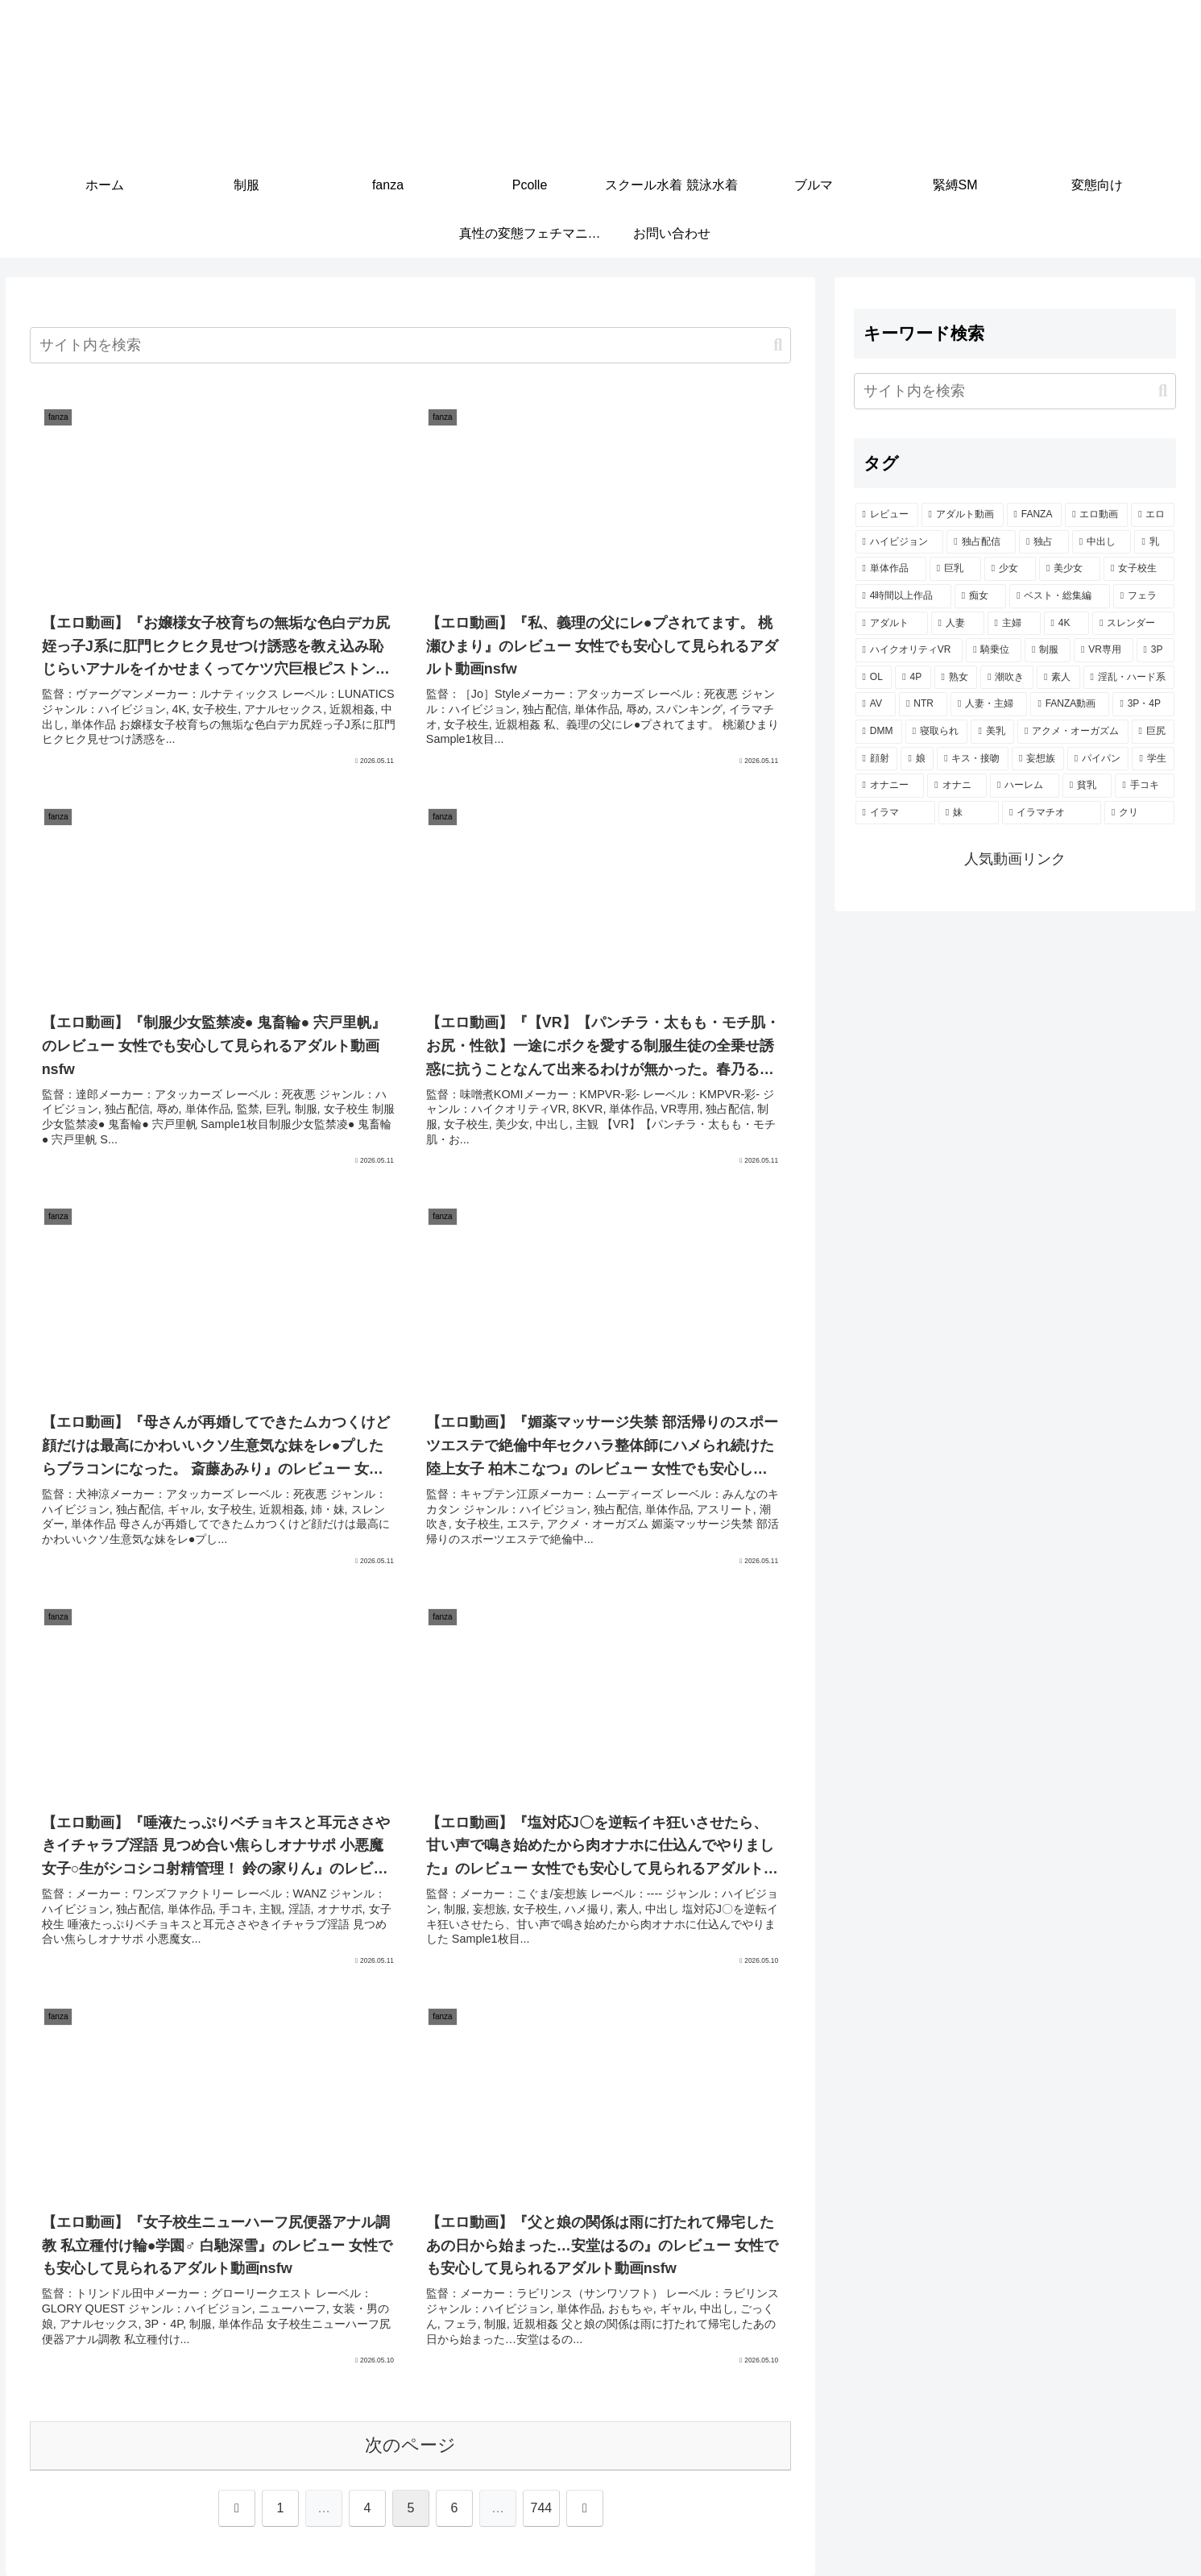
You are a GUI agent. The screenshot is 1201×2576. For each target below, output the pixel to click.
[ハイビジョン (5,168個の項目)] (899, 542)
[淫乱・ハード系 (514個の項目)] (1129, 678)
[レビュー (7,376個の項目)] (886, 515)
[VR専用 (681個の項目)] (1103, 650)
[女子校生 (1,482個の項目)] (1139, 569)
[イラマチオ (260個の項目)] (1051, 813)
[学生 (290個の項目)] (1153, 759)
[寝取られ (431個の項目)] (936, 732)
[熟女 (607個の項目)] (956, 678)
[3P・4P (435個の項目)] (1143, 704)
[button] (778, 345)
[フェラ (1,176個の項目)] (1143, 596)
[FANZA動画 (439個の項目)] (1069, 704)
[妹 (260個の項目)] (968, 813)
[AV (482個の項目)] (875, 704)
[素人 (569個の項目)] (1058, 678)
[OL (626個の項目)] (873, 678)
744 (542, 2508)
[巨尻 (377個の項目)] (1153, 732)
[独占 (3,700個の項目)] (1044, 542)
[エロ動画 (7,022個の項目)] (1096, 515)
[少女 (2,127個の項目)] (1010, 569)
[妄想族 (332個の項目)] (1038, 759)
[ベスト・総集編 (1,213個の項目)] (1059, 596)
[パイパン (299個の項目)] (1098, 759)
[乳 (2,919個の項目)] (1154, 542)
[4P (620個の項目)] (912, 678)
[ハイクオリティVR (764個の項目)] (909, 650)
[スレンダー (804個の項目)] (1133, 624)
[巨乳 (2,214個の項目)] (955, 569)
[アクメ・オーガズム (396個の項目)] (1073, 732)
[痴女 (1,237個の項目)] (980, 596)
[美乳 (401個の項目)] (992, 732)
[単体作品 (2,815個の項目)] (890, 569)
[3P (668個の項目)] (1156, 650)
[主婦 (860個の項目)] (1014, 624)
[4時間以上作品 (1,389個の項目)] (903, 596)
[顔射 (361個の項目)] (876, 759)
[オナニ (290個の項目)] (957, 786)
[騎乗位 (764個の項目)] (993, 650)
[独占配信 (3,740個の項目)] (981, 542)
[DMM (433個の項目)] (878, 732)
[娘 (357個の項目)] (917, 759)
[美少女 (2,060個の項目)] (1069, 569)
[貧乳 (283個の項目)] (1087, 786)
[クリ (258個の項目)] (1139, 813)
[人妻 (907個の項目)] (957, 624)
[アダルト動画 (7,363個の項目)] (962, 515)
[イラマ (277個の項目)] (895, 813)
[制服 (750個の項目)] (1048, 650)
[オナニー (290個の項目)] (890, 786)
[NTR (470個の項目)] (923, 704)
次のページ (410, 2445)
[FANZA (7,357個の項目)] (1034, 515)
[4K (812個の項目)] (1067, 624)
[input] (410, 345)
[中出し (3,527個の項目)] (1102, 542)
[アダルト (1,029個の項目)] (891, 624)
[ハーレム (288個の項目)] (1024, 786)
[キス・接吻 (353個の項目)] (972, 759)
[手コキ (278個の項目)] (1144, 786)
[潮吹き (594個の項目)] (1006, 678)
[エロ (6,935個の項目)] (1152, 515)
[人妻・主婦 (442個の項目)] (988, 704)
